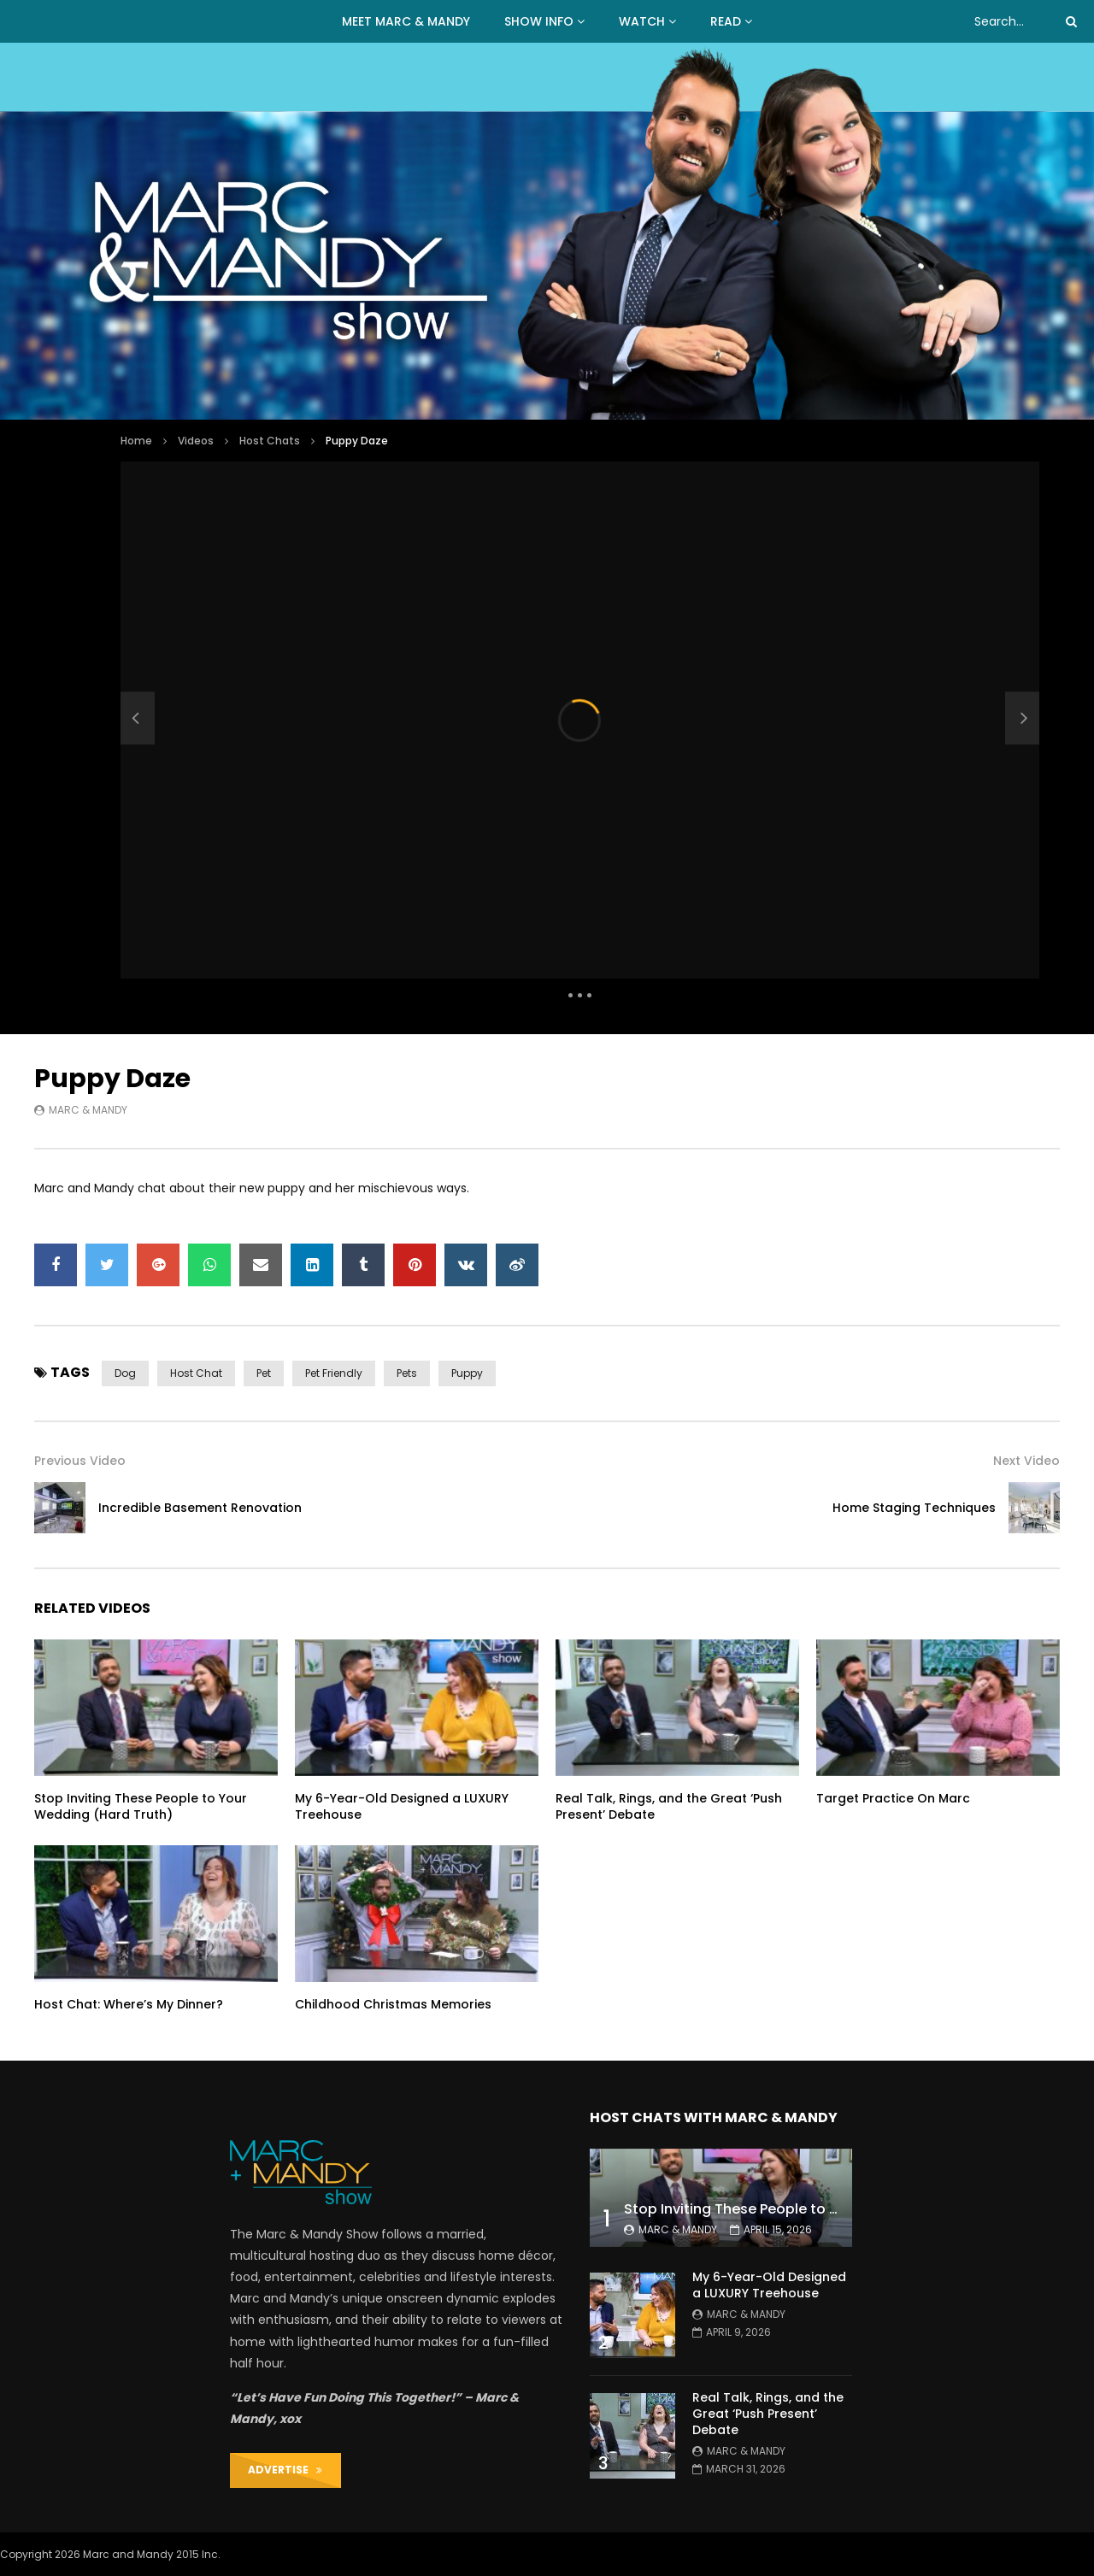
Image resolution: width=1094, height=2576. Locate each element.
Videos (196, 440)
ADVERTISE (285, 2469)
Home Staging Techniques (914, 1507)
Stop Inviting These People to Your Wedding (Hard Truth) (140, 1806)
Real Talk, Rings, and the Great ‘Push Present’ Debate (669, 1806)
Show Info (538, 21)
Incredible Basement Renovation (200, 1507)
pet (263, 1373)
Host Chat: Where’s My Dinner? (128, 2004)
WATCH (642, 21)
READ (725, 21)
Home (136, 440)
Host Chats (269, 440)
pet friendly (333, 1373)
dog (125, 1373)
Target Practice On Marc (893, 1798)
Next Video (1026, 1460)
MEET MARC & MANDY (406, 21)
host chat (196, 1373)
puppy (467, 1373)
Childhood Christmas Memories (393, 2004)
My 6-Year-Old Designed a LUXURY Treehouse (402, 1806)
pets (407, 1373)
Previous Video (80, 1460)
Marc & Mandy (88, 1110)
